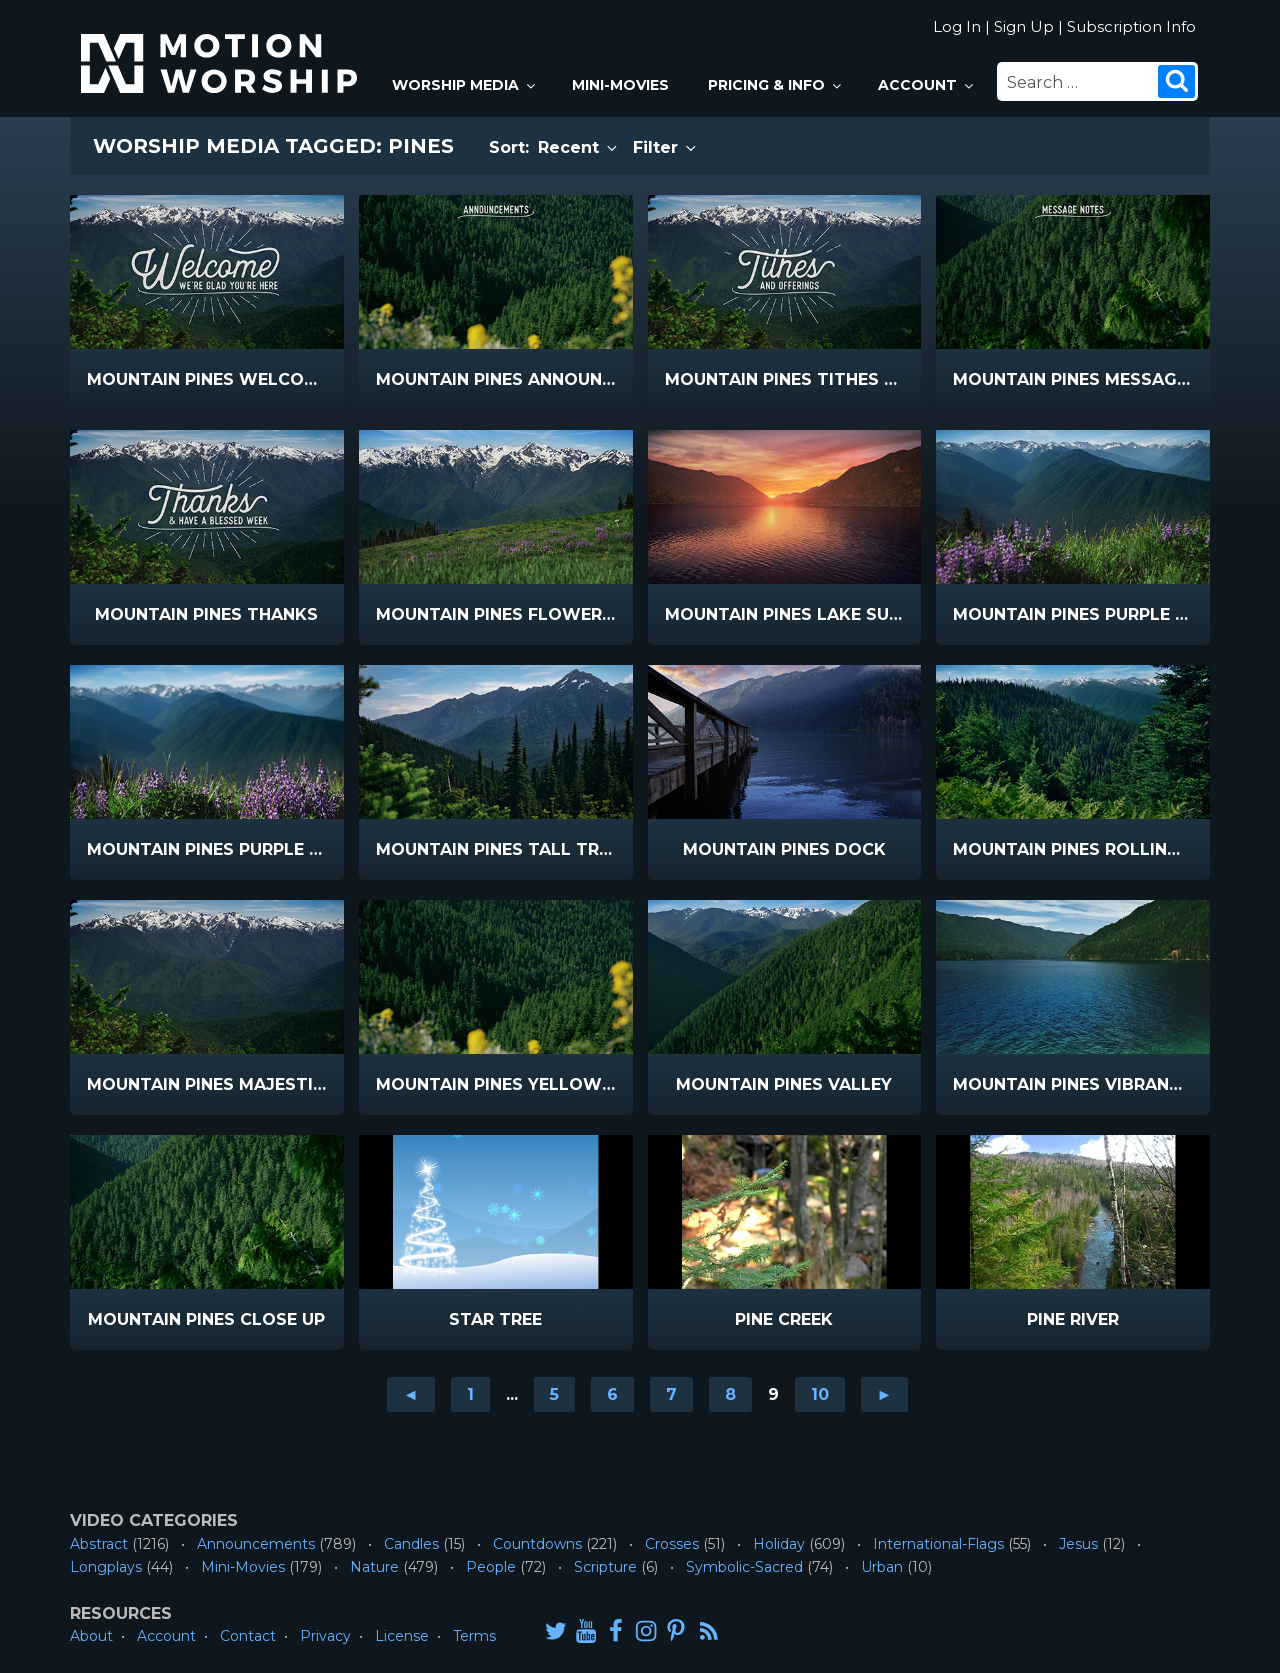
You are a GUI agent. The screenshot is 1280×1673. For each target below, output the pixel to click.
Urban (882, 1567)
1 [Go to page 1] (470, 1394)
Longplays (106, 1567)
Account (927, 85)
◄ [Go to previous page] (411, 1394)
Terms (474, 1636)
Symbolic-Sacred (744, 1567)
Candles (411, 1544)
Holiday (779, 1544)
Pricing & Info (776, 85)
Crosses (672, 1544)
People (491, 1567)
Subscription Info (1131, 26)
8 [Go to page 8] (730, 1394)
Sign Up (1024, 26)
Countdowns (537, 1544)
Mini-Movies (620, 85)
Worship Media (465, 85)
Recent (579, 147)
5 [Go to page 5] (554, 1394)
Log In (957, 26)
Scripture (605, 1567)
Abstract (99, 1544)
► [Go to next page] (885, 1394)
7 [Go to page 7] (671, 1394)
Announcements (256, 1544)
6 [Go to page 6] (612, 1394)
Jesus (1078, 1544)
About (91, 1636)
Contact (248, 1636)
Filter (666, 147)
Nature (374, 1567)
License (402, 1636)
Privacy (325, 1636)
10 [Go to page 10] (820, 1394)
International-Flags (938, 1544)
